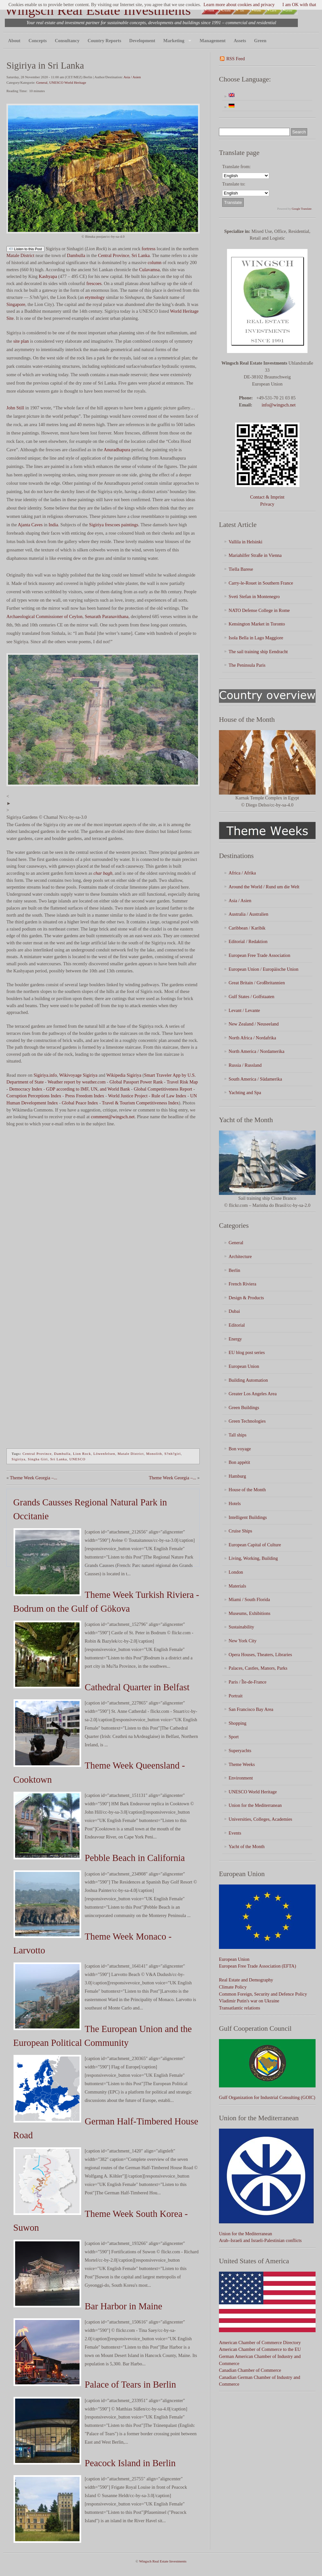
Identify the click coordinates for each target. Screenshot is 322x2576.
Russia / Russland (245, 1065)
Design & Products (246, 1297)
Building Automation (248, 1380)
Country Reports (104, 40)
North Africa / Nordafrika (252, 1037)
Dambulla (76, 255)
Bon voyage (240, 1448)
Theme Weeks (242, 1764)
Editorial (237, 1325)
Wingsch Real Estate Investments (98, 10)
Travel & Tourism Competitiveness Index (140, 1102)
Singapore (15, 304)
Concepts (37, 40)
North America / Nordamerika (256, 1051)
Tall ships (237, 1434)
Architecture (240, 1256)
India (53, 524)
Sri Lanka (140, 255)
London (236, 1572)
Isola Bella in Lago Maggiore (256, 637)
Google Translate (302, 208)
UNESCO (77, 1459)
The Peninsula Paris (247, 665)
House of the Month (247, 1489)
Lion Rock (82, 1453)
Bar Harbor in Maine (123, 2306)
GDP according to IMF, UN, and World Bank (88, 1089)
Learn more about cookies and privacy (239, 4)
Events (235, 1833)
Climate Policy (233, 1986)
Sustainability (241, 1626)
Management (213, 40)
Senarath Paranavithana (106, 616)
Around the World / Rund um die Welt (264, 886)
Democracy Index (25, 1089)
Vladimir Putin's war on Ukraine (249, 2000)
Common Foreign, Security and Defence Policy (263, 1994)
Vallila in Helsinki (245, 541)
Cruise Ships (240, 1530)
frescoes (93, 283)
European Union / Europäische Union (263, 969)
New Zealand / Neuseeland (254, 1023)
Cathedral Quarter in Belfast (137, 1687)
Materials (237, 1586)
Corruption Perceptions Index (33, 1095)
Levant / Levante (244, 1010)
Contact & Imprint (267, 497)
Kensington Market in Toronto (257, 623)
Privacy (267, 504)
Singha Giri (38, 1459)
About (14, 40)
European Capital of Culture (255, 1544)
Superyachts (240, 1750)
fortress (149, 248)
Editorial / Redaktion (248, 941)
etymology (95, 297)
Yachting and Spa (245, 1092)
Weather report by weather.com (77, 1081)
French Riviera (242, 1283)
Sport (234, 1736)
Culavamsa (149, 269)
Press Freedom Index (84, 1095)
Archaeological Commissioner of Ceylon (44, 616)
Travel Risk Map (182, 1081)
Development (142, 40)
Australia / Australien (248, 914)
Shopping (237, 1723)
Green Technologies (247, 1421)
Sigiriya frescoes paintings (113, 524)
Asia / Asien (132, 77)
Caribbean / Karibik (247, 927)
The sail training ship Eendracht (258, 651)
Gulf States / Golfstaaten (251, 996)
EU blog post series (247, 1352)
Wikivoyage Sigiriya (78, 1075)
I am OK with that (299, 4)
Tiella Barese (241, 569)
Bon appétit (239, 1462)
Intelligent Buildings (248, 1517)
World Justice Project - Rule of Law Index (147, 1095)
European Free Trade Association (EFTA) (257, 1966)
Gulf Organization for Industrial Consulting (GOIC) (267, 2097)
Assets (240, 40)
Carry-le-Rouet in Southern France (261, 583)
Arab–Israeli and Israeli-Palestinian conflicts (260, 2240)
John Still (15, 407)
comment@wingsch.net (113, 1116)
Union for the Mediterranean (255, 1805)
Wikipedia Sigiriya (123, 1075)
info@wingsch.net (278, 404)
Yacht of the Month (247, 1846)
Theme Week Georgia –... (33, 1477)
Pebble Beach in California (135, 1858)
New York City (243, 1640)
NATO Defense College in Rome (259, 610)
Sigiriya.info (45, 1075)
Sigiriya (18, 1459)
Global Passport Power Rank (136, 1081)
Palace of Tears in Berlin (130, 2384)
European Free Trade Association (259, 955)
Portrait (235, 1695)
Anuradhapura (117, 449)
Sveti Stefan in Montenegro (254, 596)
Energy (235, 1338)
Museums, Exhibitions (249, 1613)
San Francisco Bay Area (251, 1709)
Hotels (235, 1503)
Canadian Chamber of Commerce (250, 2370)
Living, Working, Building (253, 1558)
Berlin (234, 1270)
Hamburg (237, 1476)
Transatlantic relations (239, 2007)
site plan (21, 341)
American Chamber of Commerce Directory (260, 2342)
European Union (244, 1366)
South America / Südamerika (255, 1079)
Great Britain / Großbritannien (257, 982)
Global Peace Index (80, 1102)
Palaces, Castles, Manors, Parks (258, 1668)
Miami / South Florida (249, 1599)
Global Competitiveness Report (163, 1089)
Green (260, 40)
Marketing (175, 41)
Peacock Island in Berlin (130, 2463)
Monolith (154, 1453)
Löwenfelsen (104, 1453)
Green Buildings (244, 1407)
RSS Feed (235, 58)
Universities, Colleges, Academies (260, 1819)
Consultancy (67, 40)
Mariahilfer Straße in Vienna (255, 555)
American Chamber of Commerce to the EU (260, 2349)
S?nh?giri (172, 1453)
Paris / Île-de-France (247, 1681)
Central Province (113, 255)
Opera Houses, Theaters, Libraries (260, 1654)
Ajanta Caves (30, 524)
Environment (241, 1777)
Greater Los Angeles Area (253, 1393)
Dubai (234, 1311)
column (154, 262)
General (42, 82)
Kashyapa (48, 276)
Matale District (20, 255)
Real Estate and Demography (246, 1979)
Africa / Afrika (242, 872)
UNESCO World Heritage (67, 82)
